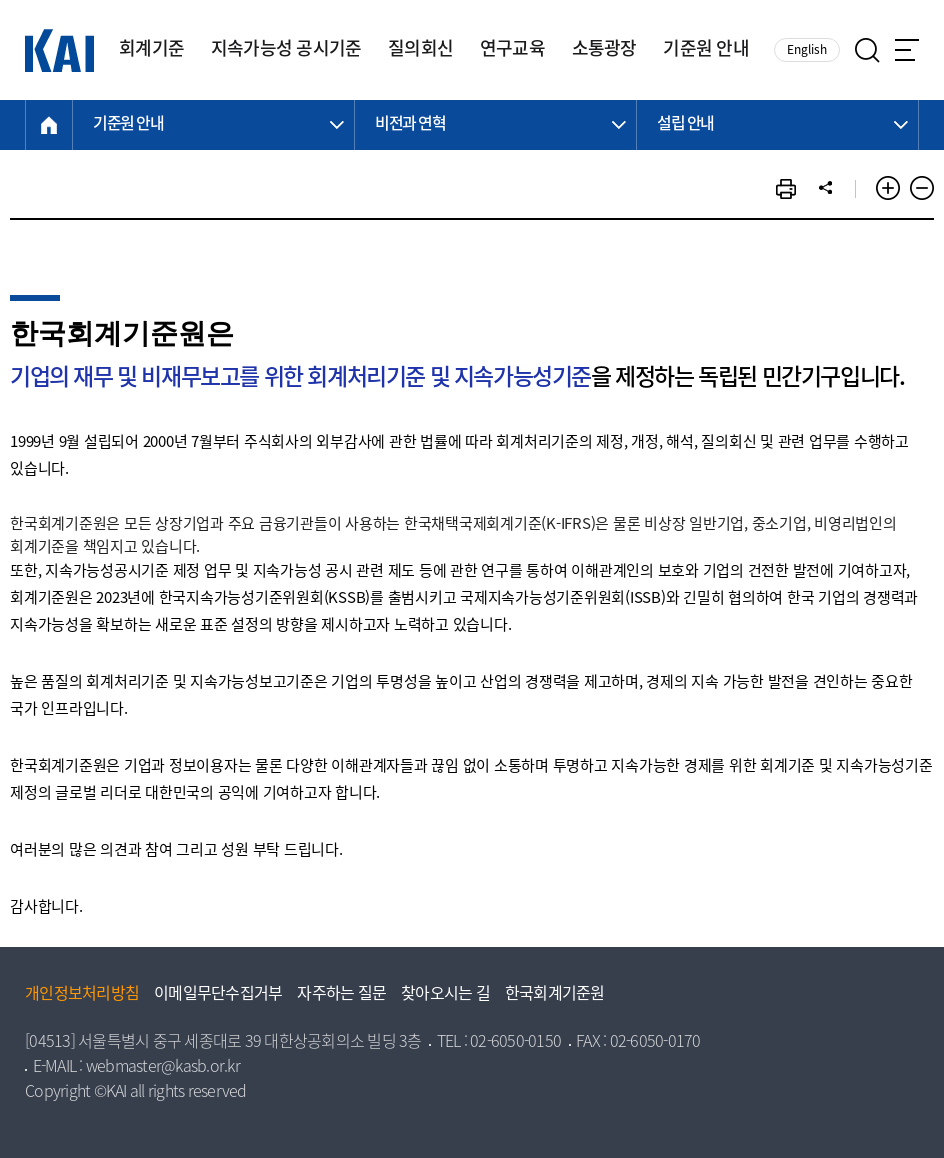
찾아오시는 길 (445, 995)
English (807, 50)
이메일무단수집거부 (218, 995)
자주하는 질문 (341, 995)
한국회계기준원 (555, 995)
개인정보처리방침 (82, 995)
